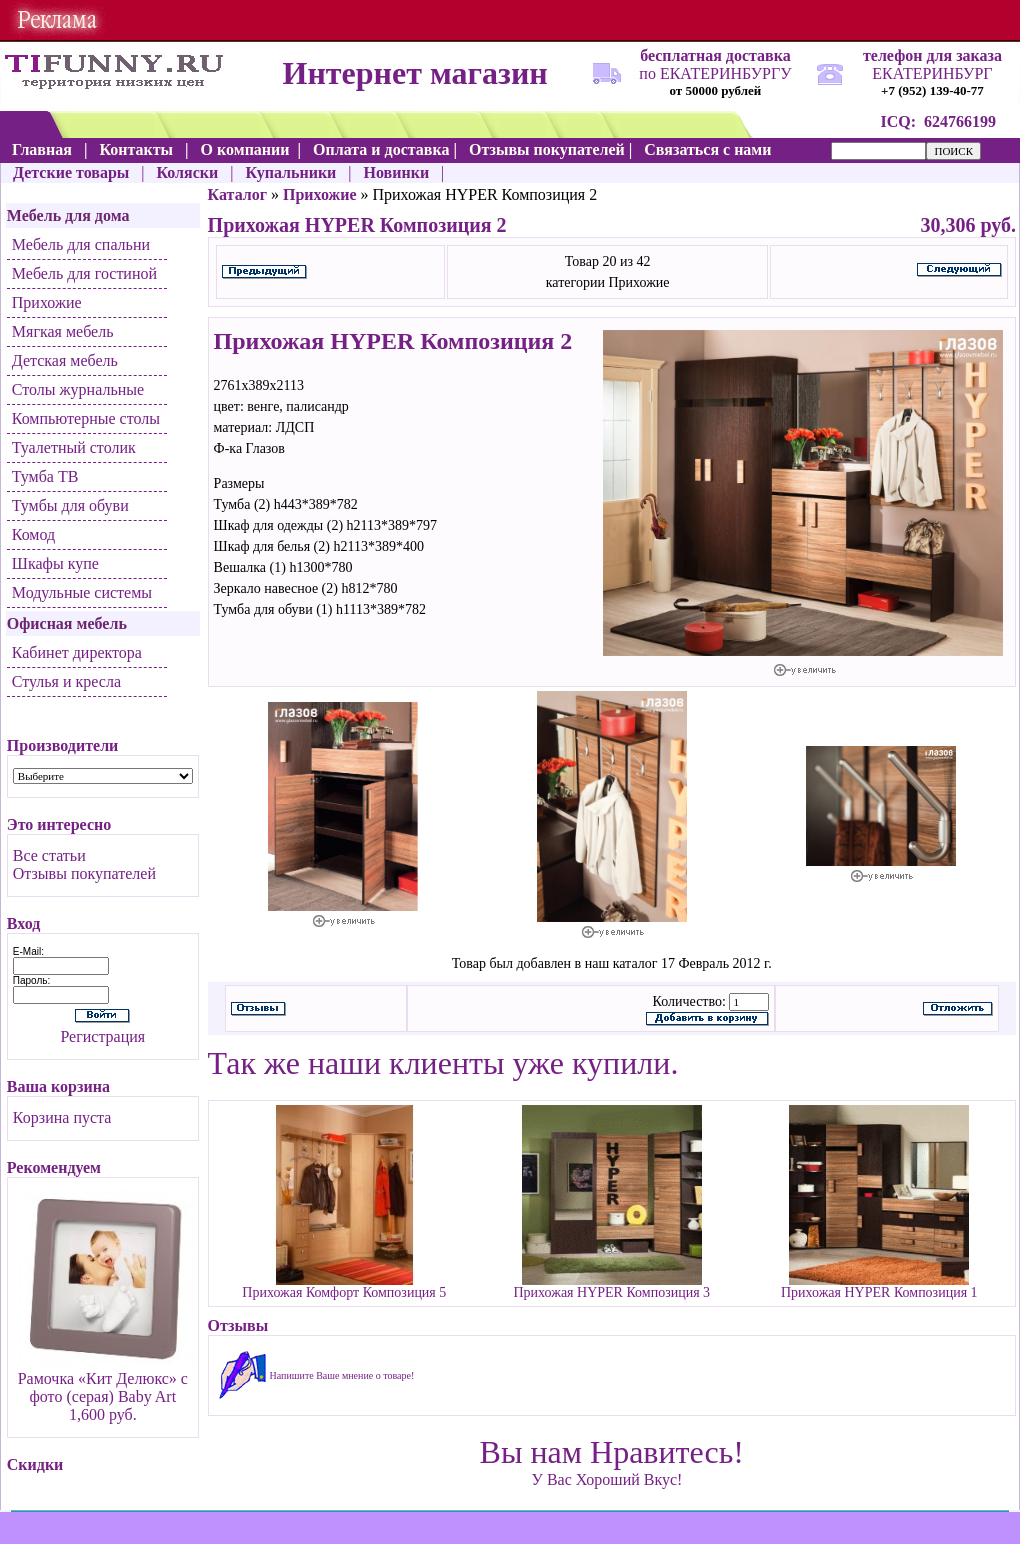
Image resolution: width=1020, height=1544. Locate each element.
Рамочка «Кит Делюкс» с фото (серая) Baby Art (103, 1387)
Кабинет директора (77, 652)
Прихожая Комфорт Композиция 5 (344, 1292)
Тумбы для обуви (70, 505)
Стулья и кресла (66, 681)
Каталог (237, 194)
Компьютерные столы (86, 418)
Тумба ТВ (45, 476)
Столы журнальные (78, 389)
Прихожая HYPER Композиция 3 (611, 1292)
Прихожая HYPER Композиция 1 (879, 1292)
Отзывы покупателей (84, 873)
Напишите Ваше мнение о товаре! (342, 1375)
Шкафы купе (55, 563)
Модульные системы (82, 592)
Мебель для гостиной (84, 273)
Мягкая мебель (63, 331)
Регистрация (102, 1036)
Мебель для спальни (81, 244)
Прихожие (47, 302)
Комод (33, 534)
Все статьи (49, 855)
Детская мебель (65, 360)
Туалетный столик (74, 447)
